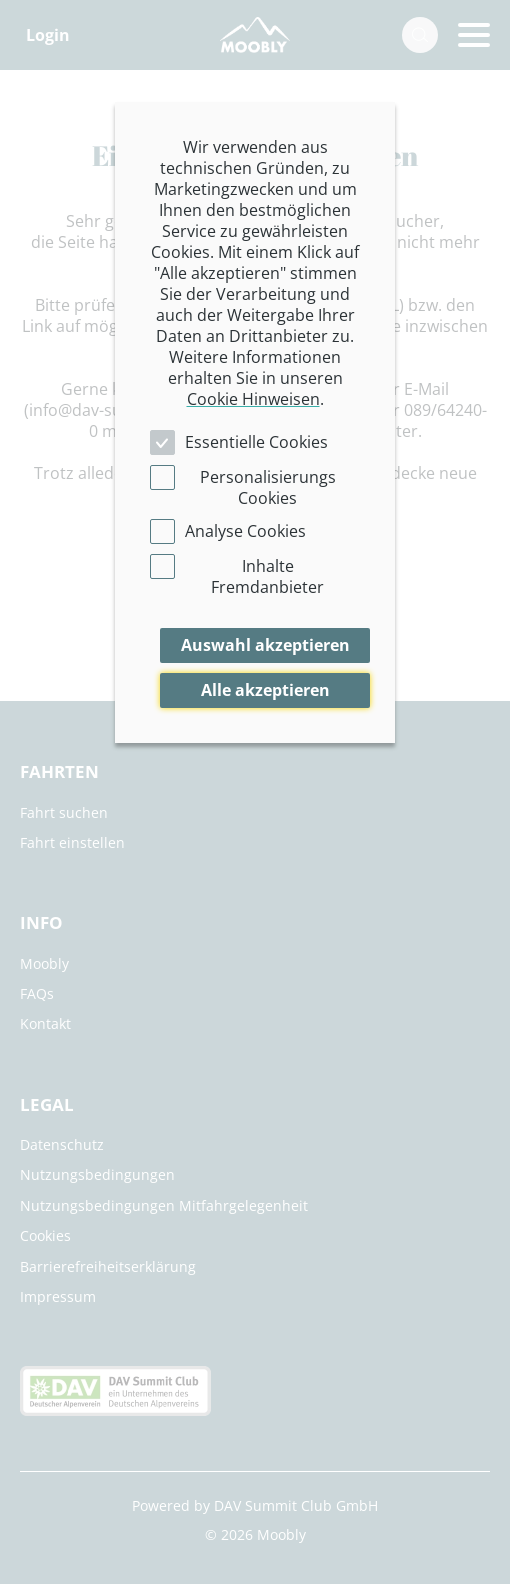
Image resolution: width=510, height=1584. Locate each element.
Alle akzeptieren (265, 690)
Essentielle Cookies (256, 442)
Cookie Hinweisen (253, 399)
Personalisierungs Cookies (268, 487)
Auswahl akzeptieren (265, 645)
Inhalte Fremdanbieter (267, 576)
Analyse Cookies (245, 531)
